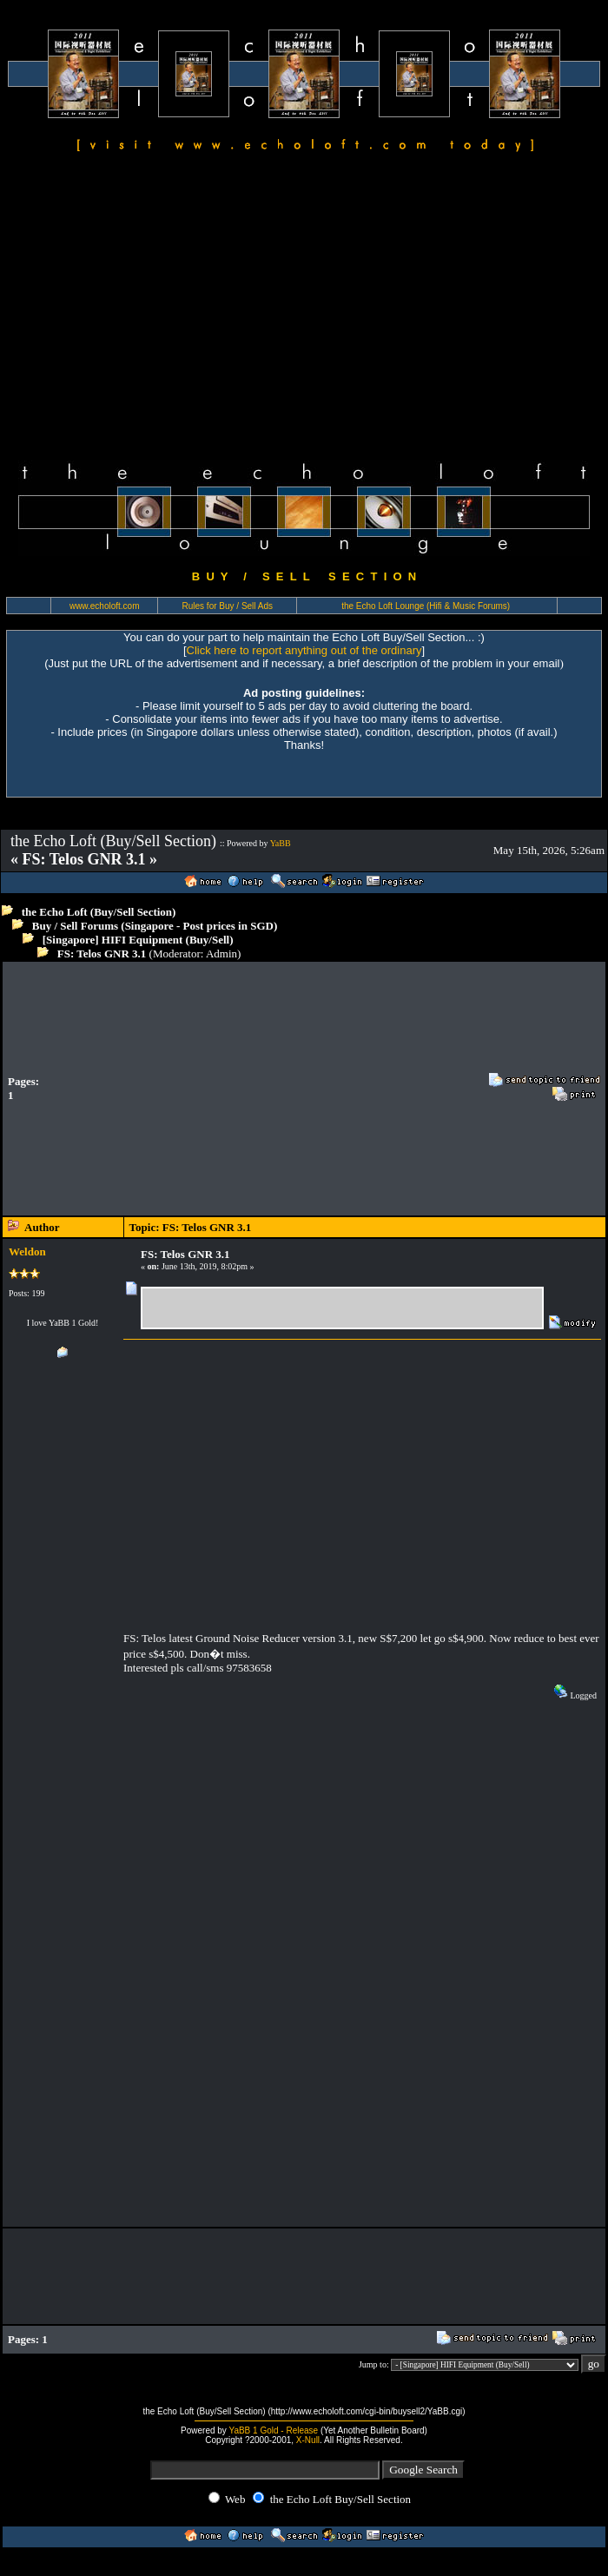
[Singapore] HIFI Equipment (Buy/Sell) (138, 939)
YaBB (280, 843)
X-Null (308, 2440)
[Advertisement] (304, 309)
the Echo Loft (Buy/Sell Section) (99, 911)
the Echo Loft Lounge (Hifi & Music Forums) (425, 606)
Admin (221, 953)
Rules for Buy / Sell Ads (228, 606)
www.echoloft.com (104, 606)
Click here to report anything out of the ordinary (304, 650)
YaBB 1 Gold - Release (273, 2430)
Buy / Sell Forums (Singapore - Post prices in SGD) (155, 925)
